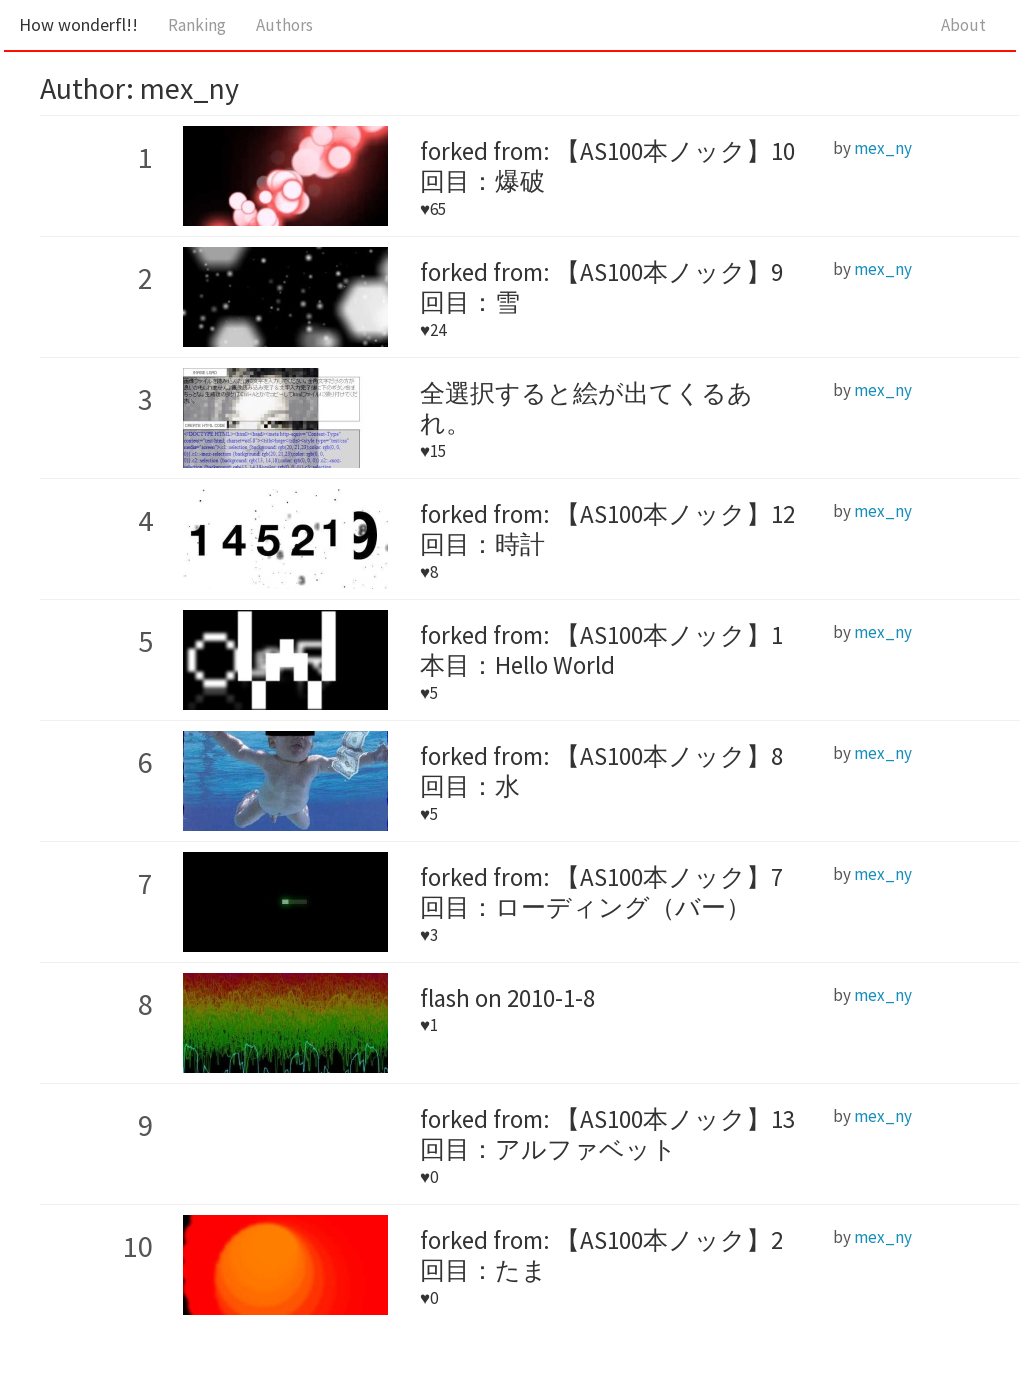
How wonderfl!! (78, 24)
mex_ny (883, 148)
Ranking (197, 25)
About (963, 25)
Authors (284, 25)
